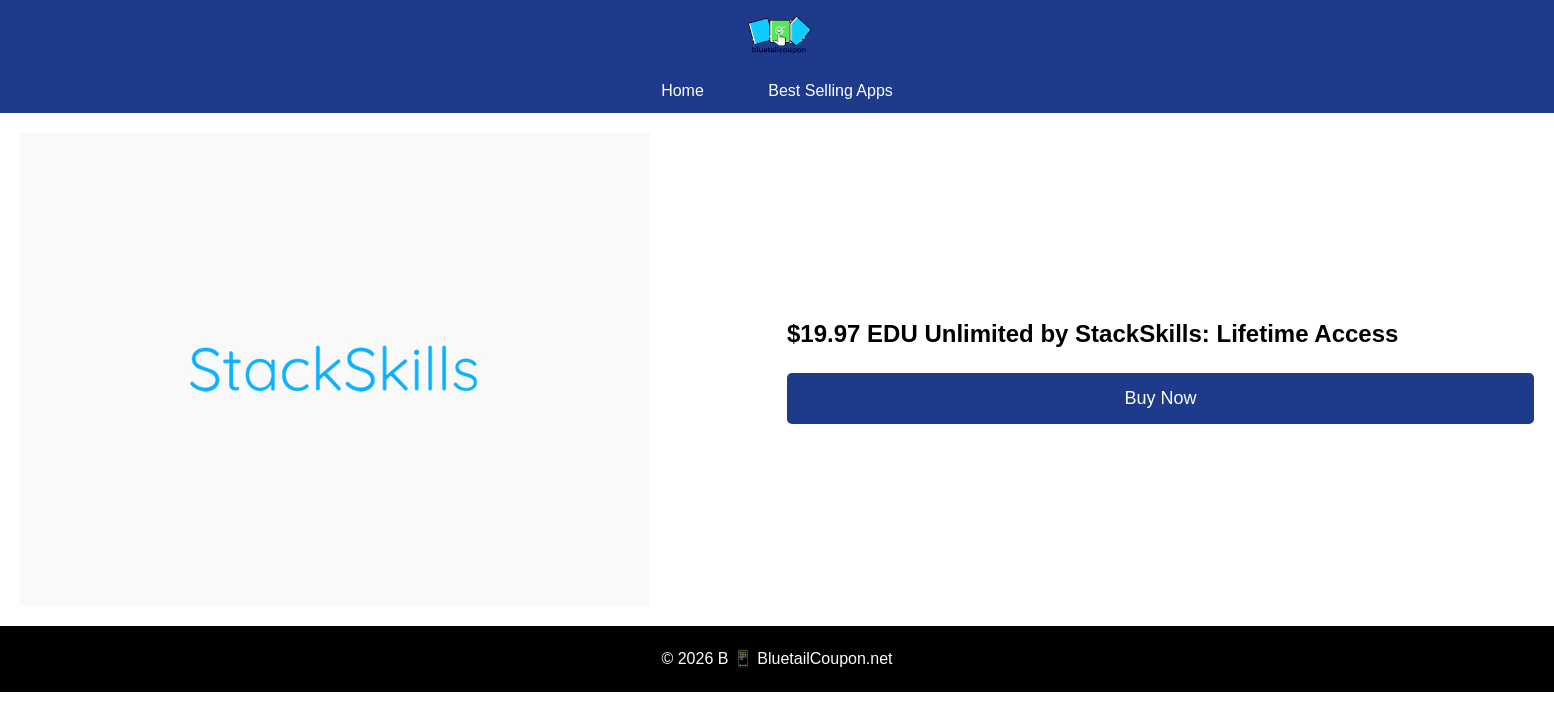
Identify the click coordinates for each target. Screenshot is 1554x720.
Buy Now (1160, 398)
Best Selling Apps (830, 90)
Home (682, 90)
